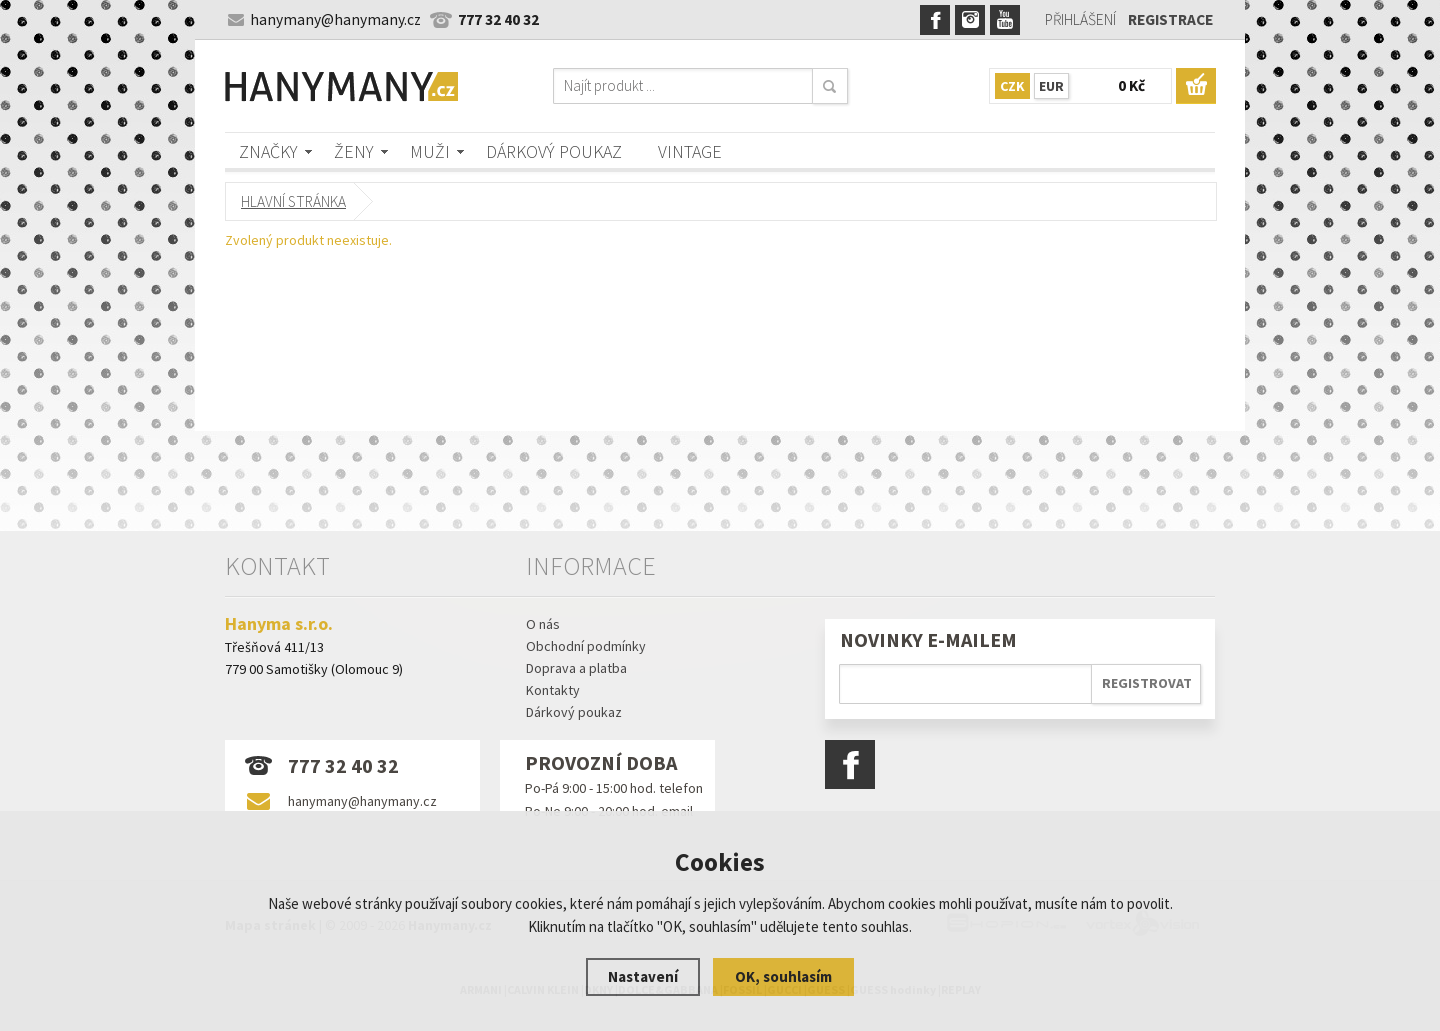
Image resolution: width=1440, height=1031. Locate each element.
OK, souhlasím (783, 976)
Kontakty (553, 690)
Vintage (690, 151)
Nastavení (643, 976)
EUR (1051, 86)
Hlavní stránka (293, 201)
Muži (430, 151)
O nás (543, 624)
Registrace (1170, 19)
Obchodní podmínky (586, 646)
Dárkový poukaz (554, 151)
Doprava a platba (576, 668)
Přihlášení (1080, 19)
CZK (1012, 86)
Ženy (354, 151)
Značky (268, 151)
